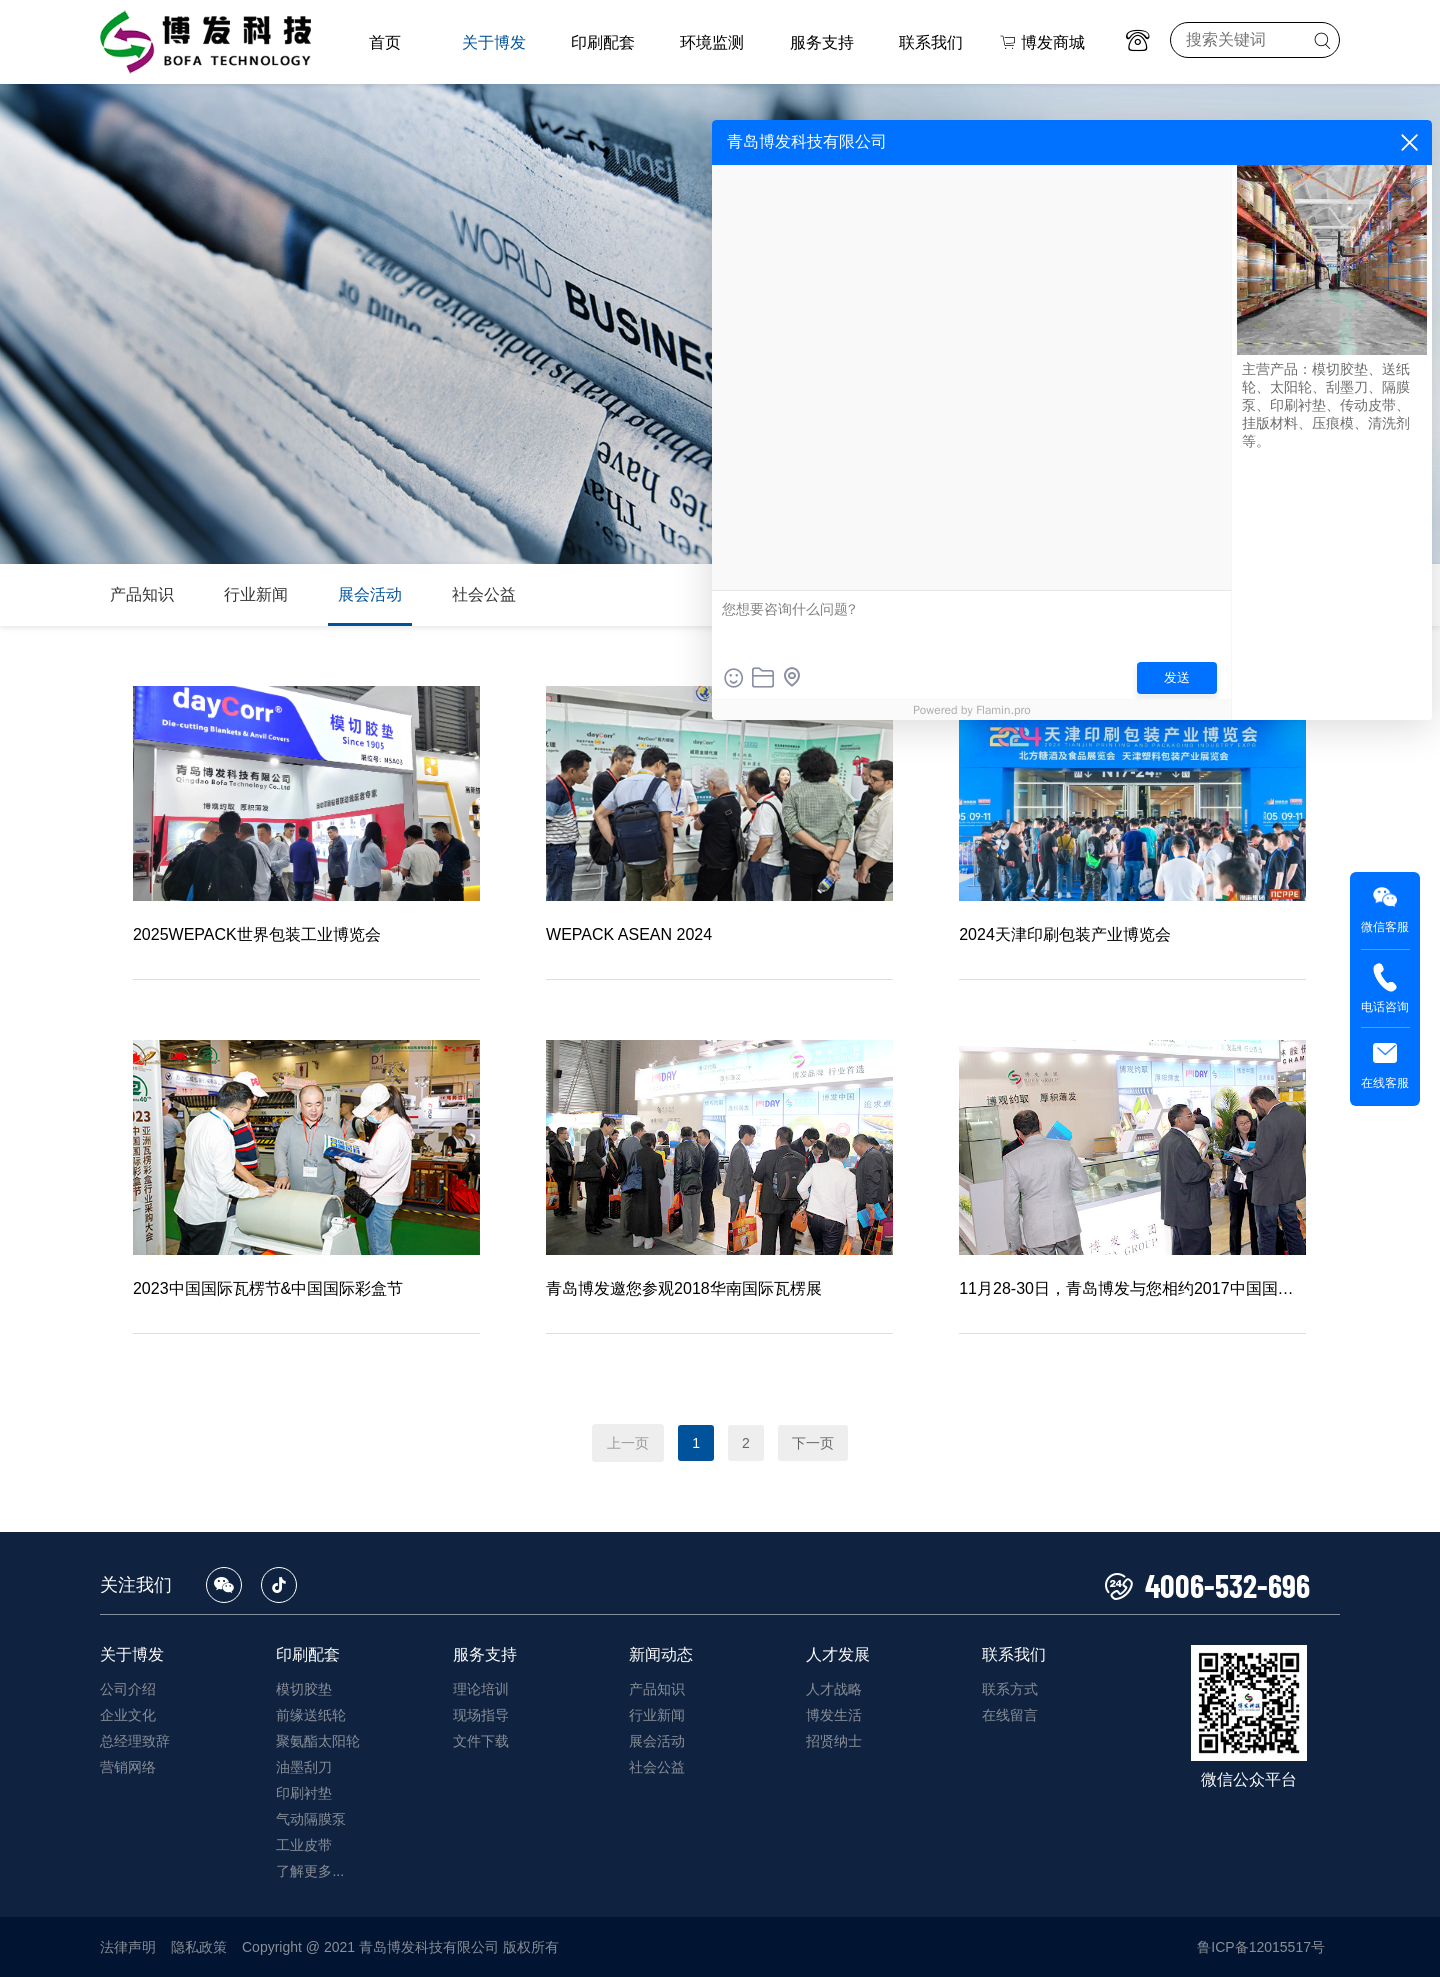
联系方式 (1010, 1689)
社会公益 (484, 594)
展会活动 (370, 594)
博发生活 (834, 1715)
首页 (385, 42)
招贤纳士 (834, 1741)
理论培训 (481, 1689)
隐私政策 (199, 1947)
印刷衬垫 (304, 1793)
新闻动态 (661, 1654)
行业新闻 (256, 594)
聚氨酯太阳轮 (318, 1741)
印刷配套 (603, 42)
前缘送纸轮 (311, 1715)
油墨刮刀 (304, 1767)
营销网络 (128, 1767)
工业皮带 (304, 1845)
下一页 (813, 1443)
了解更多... (310, 1871)
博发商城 (1042, 42)
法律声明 (128, 1947)
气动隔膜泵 (311, 1819)
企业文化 (128, 1715)
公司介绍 (128, 1689)
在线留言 (1010, 1715)
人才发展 (838, 1654)
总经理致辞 (135, 1741)
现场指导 (481, 1715)
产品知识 (142, 594)
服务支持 (822, 42)
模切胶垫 (304, 1689)
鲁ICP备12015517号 (1261, 1947)
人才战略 (834, 1689)
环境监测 (712, 42)
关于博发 (494, 42)
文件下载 (481, 1741)
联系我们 (931, 42)
